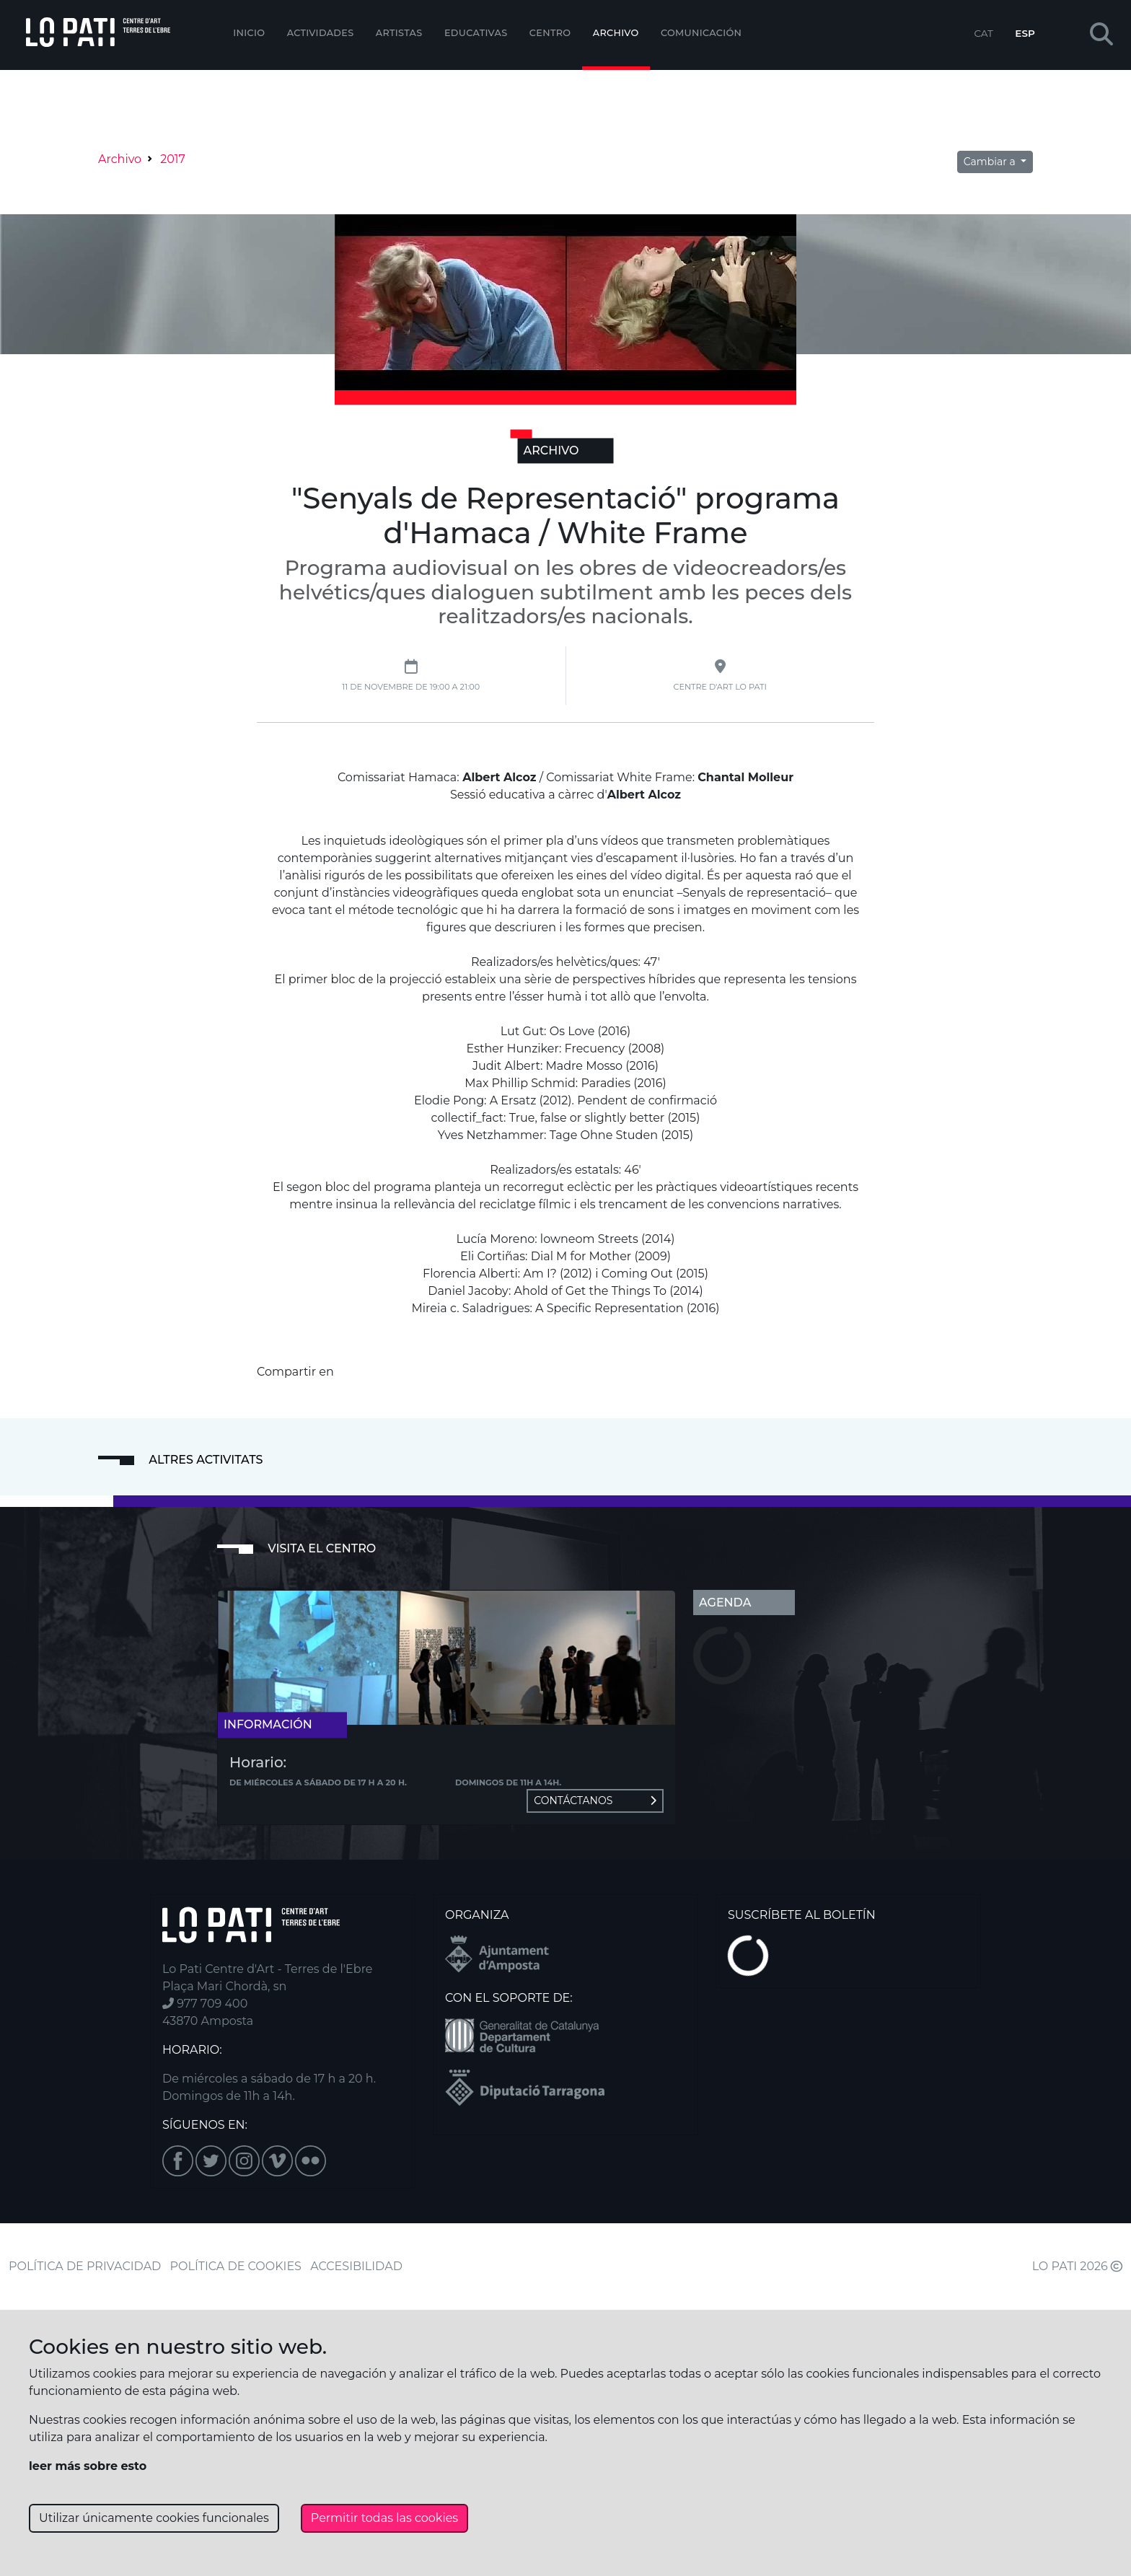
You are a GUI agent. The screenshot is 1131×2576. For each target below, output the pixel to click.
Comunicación (701, 32)
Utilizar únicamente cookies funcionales (154, 2518)
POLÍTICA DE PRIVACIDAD (85, 2266)
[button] (1101, 35)
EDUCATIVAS (476, 32)
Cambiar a (991, 161)
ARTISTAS (399, 32)
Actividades (320, 32)
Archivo (616, 32)
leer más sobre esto (87, 2466)
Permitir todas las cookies (384, 2518)
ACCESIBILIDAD (356, 2266)
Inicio (249, 32)
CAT (983, 33)
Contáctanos (595, 1800)
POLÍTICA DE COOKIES (236, 2266)
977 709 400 (204, 2003)
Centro (550, 32)
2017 (172, 159)
